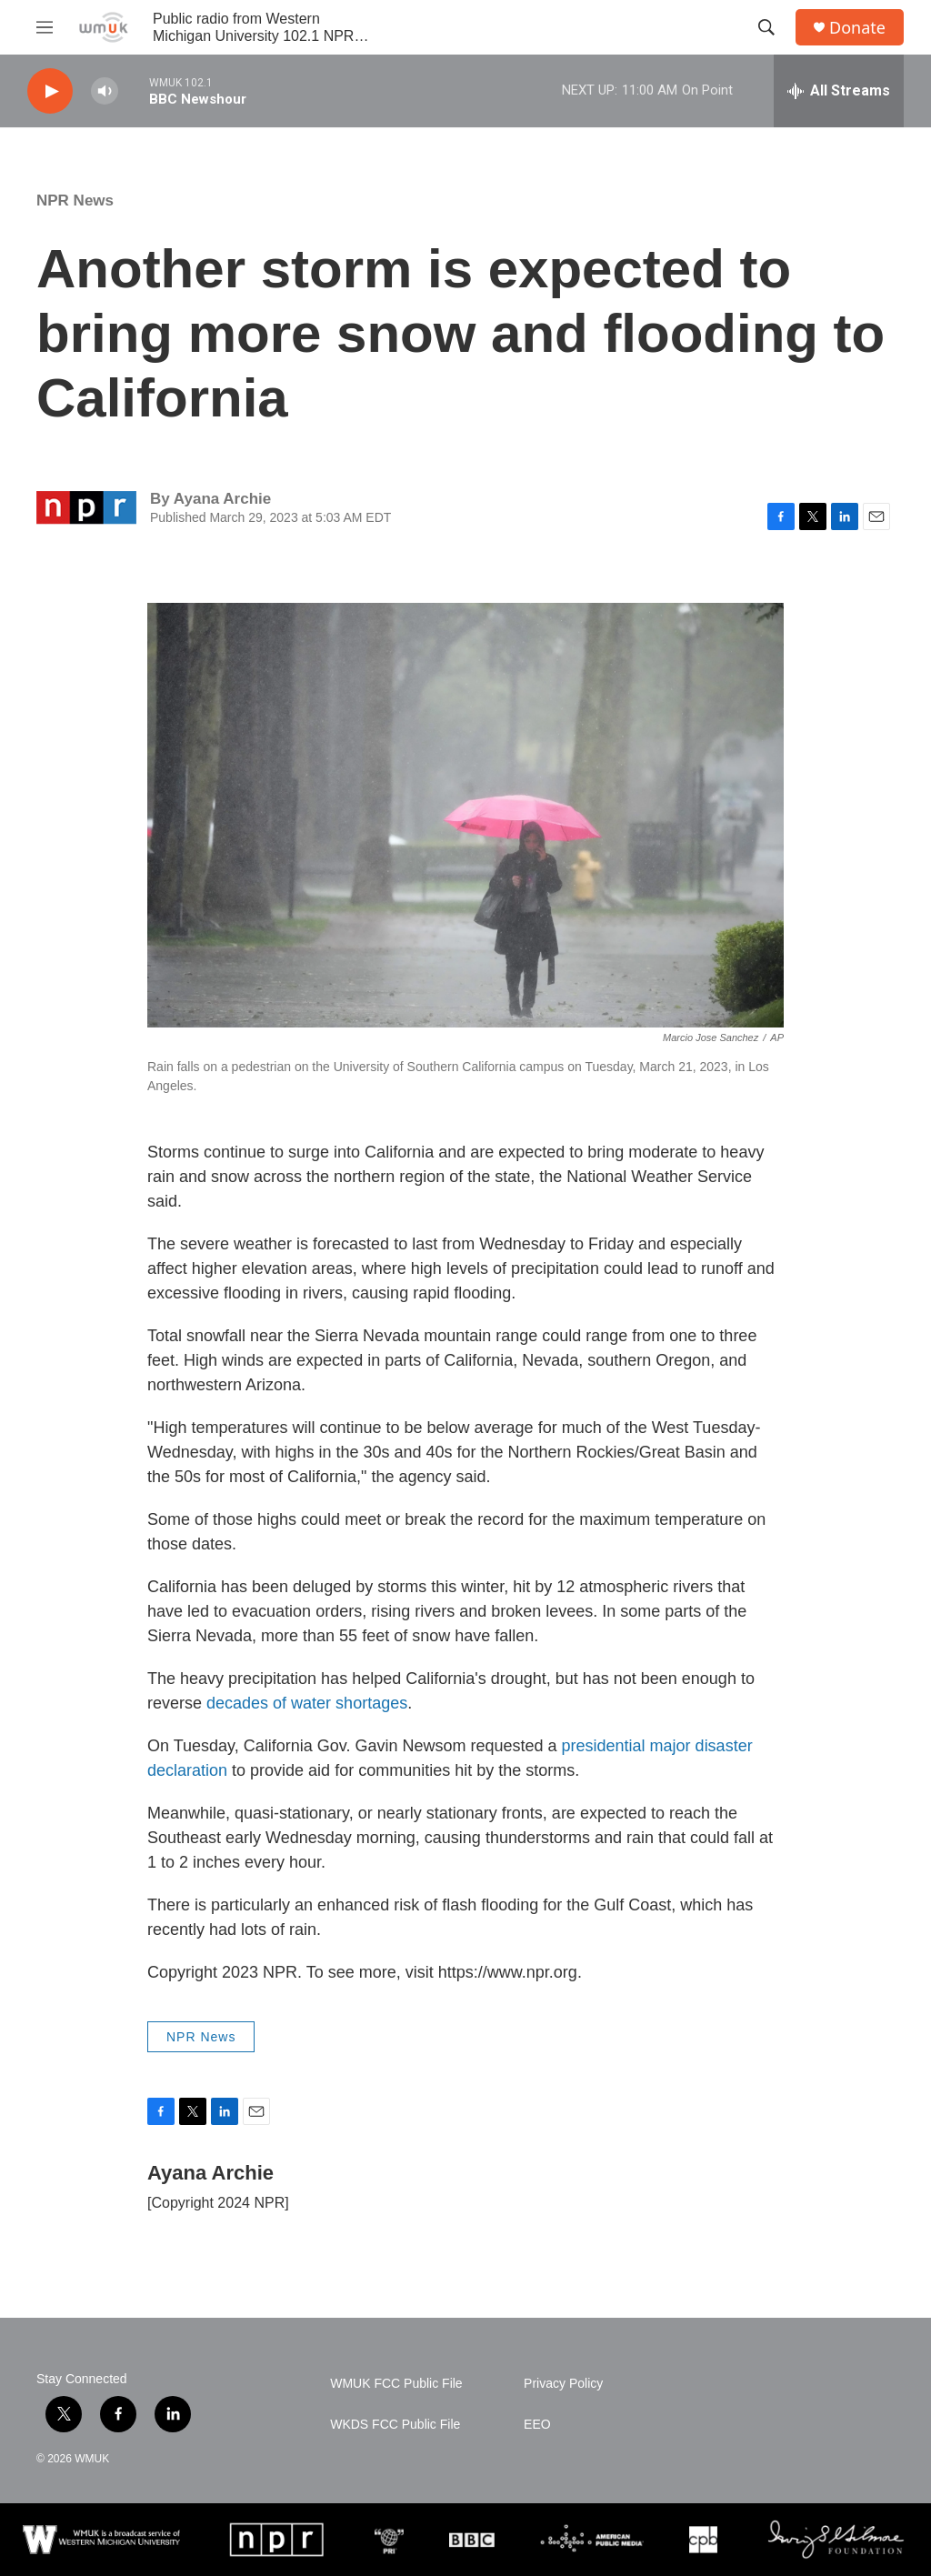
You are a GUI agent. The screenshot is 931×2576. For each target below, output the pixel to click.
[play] (50, 91)
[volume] (104, 91)
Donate (857, 27)
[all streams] (839, 91)
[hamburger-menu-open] (44, 27)
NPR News (75, 200)
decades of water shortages (306, 1703)
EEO (537, 2424)
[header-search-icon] (766, 27)
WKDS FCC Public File (395, 2424)
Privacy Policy (563, 2384)
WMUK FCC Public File (396, 2384)
